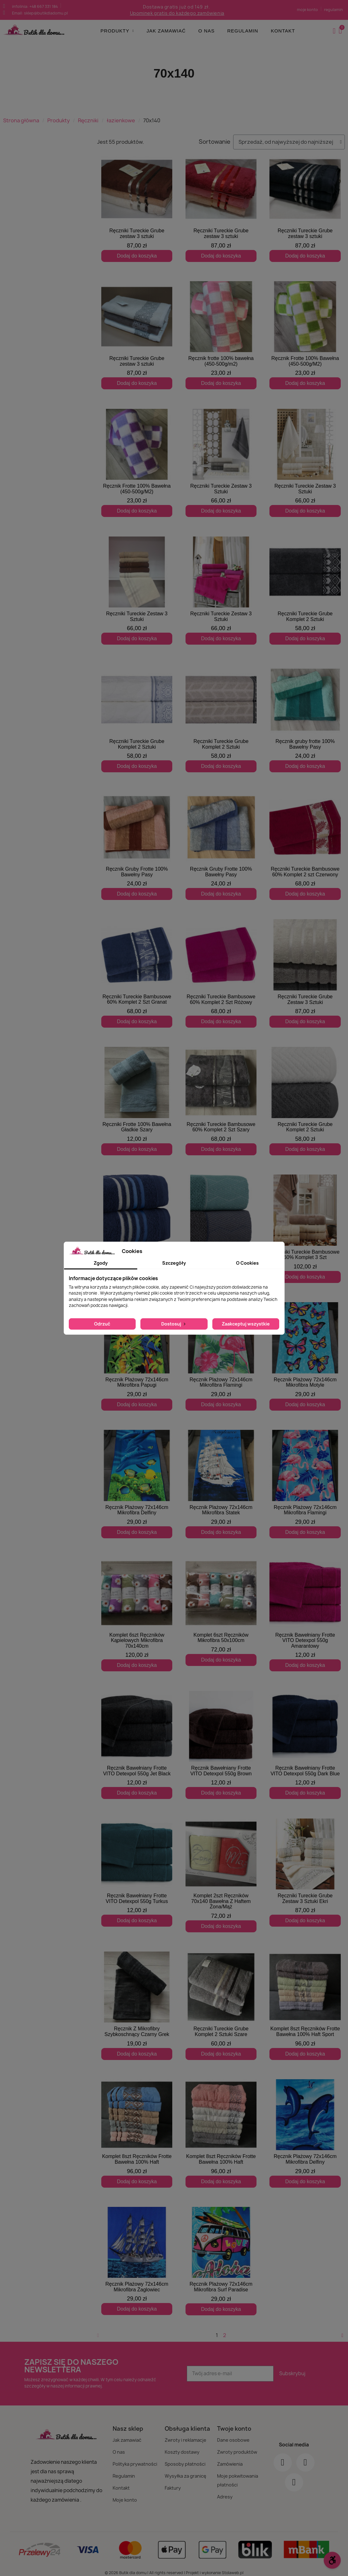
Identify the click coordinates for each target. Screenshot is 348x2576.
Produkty (117, 31)
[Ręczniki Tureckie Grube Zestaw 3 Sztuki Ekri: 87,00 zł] (305, 1872)
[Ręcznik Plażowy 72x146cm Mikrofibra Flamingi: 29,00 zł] (221, 1356)
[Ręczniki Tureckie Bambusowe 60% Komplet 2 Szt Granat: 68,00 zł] (137, 973)
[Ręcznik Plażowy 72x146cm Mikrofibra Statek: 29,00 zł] (221, 1484)
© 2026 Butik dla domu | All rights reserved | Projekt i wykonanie (163, 2567)
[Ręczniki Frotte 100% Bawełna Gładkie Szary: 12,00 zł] (137, 1101)
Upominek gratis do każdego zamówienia (177, 13)
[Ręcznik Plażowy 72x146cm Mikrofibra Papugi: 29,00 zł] (137, 1356)
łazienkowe (121, 120)
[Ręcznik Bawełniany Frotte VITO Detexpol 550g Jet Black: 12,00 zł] (137, 1745)
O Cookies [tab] (247, 1263)
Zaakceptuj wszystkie (246, 1324)
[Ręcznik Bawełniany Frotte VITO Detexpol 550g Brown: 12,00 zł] (221, 1745)
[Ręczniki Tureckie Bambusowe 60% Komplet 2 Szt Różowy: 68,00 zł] (221, 973)
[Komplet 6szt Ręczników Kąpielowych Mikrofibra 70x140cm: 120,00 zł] (137, 1615)
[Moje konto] (334, 30)
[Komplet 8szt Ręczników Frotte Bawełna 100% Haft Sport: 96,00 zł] (305, 2000)
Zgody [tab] (101, 1263)
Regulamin (242, 30)
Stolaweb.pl (233, 2567)
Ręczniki (88, 120)
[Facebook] (283, 2457)
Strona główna (21, 120)
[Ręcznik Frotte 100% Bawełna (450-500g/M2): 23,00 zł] (305, 335)
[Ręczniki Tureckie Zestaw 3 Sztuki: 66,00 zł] (221, 463)
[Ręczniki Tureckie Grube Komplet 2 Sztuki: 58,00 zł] (305, 591)
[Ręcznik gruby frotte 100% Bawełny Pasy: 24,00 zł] (305, 718)
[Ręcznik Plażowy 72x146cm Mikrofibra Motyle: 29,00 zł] (305, 1356)
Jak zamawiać (166, 30)
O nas (206, 30)
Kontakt (283, 30)
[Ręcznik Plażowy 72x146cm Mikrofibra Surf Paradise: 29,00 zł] (221, 2255)
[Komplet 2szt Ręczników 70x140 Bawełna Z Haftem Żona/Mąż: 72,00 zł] (221, 1872)
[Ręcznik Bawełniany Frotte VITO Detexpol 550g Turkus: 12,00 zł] (137, 1872)
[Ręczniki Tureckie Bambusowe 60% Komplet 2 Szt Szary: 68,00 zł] (221, 1101)
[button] (341, 31)
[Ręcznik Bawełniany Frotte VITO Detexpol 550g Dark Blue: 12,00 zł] (305, 1745)
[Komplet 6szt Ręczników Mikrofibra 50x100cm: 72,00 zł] (221, 1612)
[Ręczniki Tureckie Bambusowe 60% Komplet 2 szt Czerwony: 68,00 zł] (305, 846)
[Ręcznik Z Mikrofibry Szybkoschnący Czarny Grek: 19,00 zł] (137, 2000)
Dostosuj (174, 1324)
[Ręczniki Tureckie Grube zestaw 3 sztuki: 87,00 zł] (137, 208)
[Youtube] (294, 2477)
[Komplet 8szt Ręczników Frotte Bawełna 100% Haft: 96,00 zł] (137, 2128)
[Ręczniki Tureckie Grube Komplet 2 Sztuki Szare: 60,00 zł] (221, 2000)
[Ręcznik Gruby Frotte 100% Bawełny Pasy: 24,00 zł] (137, 846)
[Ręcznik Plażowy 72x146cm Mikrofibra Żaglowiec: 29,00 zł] (137, 2255)
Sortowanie (214, 142)
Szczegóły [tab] (174, 1263)
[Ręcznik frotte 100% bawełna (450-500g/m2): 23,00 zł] (221, 335)
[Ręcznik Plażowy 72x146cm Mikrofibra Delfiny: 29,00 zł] (137, 1484)
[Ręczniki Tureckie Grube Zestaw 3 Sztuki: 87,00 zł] (305, 973)
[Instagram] (305, 2457)
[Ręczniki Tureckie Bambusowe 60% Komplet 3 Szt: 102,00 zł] (305, 1229)
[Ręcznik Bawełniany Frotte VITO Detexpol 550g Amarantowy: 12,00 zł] (305, 1612)
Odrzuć (102, 1324)
